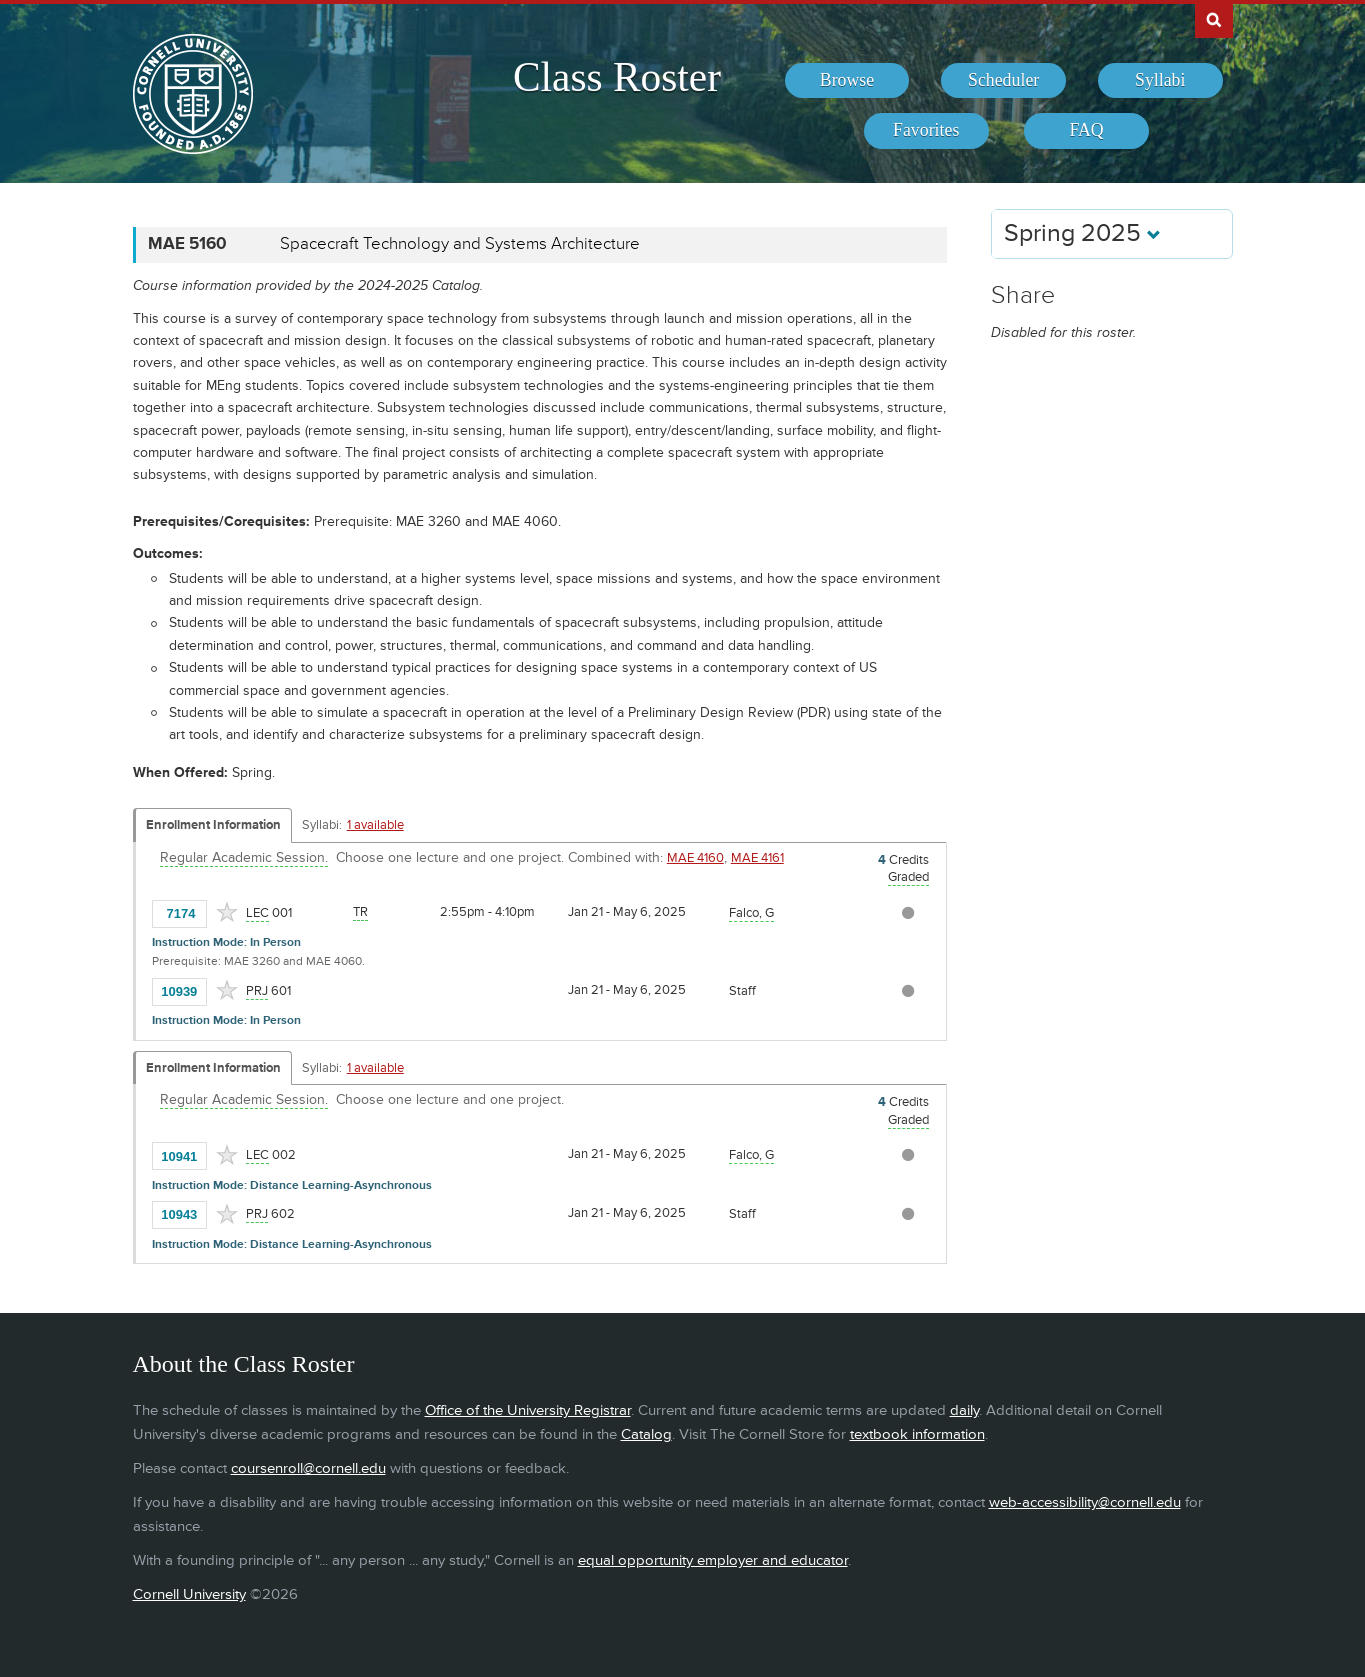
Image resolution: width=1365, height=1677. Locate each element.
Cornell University (189, 1594)
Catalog (646, 1434)
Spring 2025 (1082, 233)
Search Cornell (1214, 19)
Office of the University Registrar (528, 1410)
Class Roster (617, 77)
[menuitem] (847, 81)
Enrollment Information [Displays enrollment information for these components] (213, 825)
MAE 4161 (757, 858)
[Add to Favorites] (227, 912)
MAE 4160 (695, 858)
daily (964, 1410)
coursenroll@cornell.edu (308, 1468)
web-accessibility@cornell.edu (1085, 1502)
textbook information (917, 1434)
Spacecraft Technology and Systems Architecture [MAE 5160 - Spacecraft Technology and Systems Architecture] (460, 244)
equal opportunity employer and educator (713, 1560)
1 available (375, 825)
